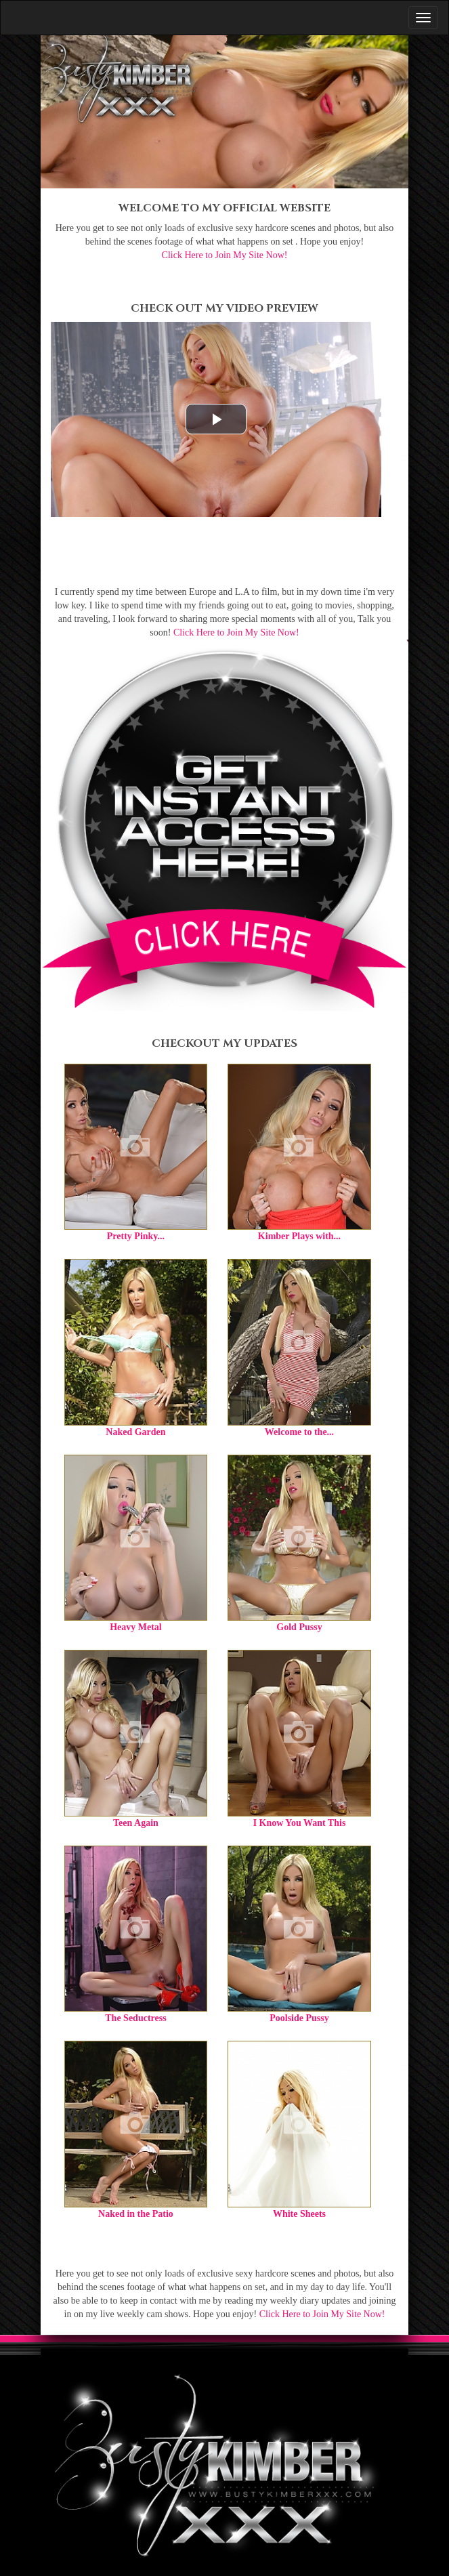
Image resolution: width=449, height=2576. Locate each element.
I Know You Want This (299, 1823)
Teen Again (135, 1823)
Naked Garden (135, 1432)
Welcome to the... (299, 1432)
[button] (216, 419)
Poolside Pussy (299, 2018)
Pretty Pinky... (136, 1236)
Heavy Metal (136, 1627)
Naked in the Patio (135, 2214)
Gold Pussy (299, 1627)
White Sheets (299, 2214)
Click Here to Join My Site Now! (225, 255)
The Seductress (135, 2018)
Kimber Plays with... (299, 1236)
